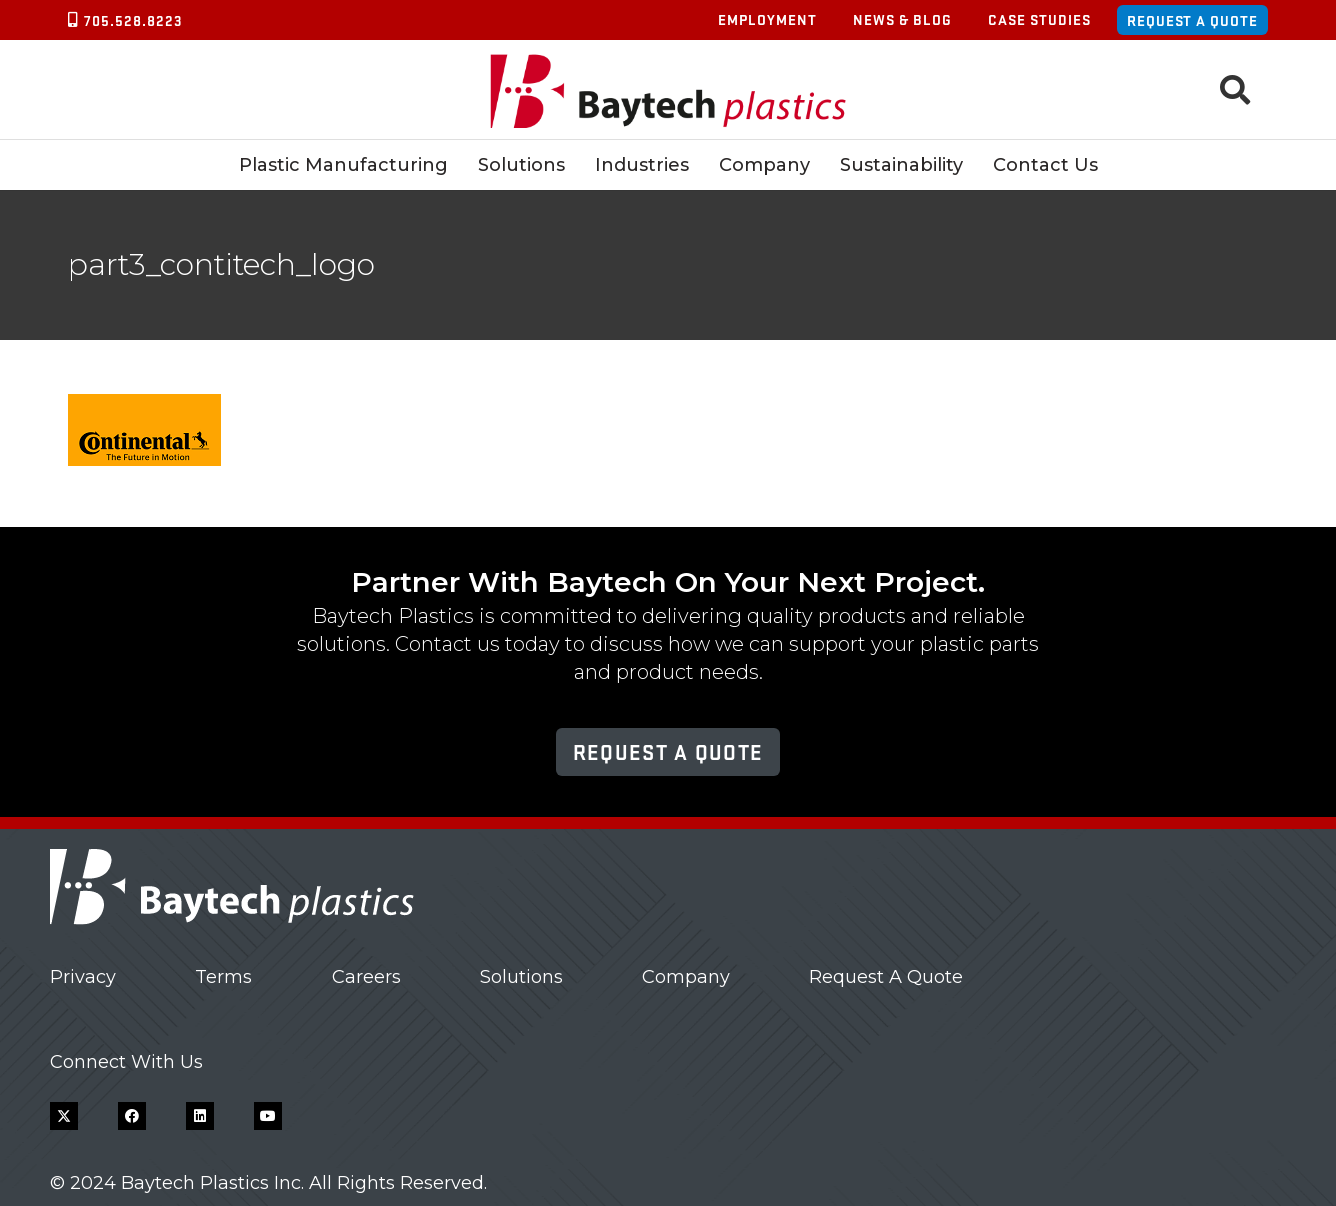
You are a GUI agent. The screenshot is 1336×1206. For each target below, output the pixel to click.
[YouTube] (268, 1116)
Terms (223, 977)
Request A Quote (886, 977)
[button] (1235, 90)
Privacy (83, 977)
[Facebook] (132, 1116)
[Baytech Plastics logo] (668, 90)
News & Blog (902, 19)
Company (686, 977)
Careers (366, 977)
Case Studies (1039, 19)
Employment (767, 19)
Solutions (521, 977)
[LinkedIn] (200, 1116)
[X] (64, 1116)
